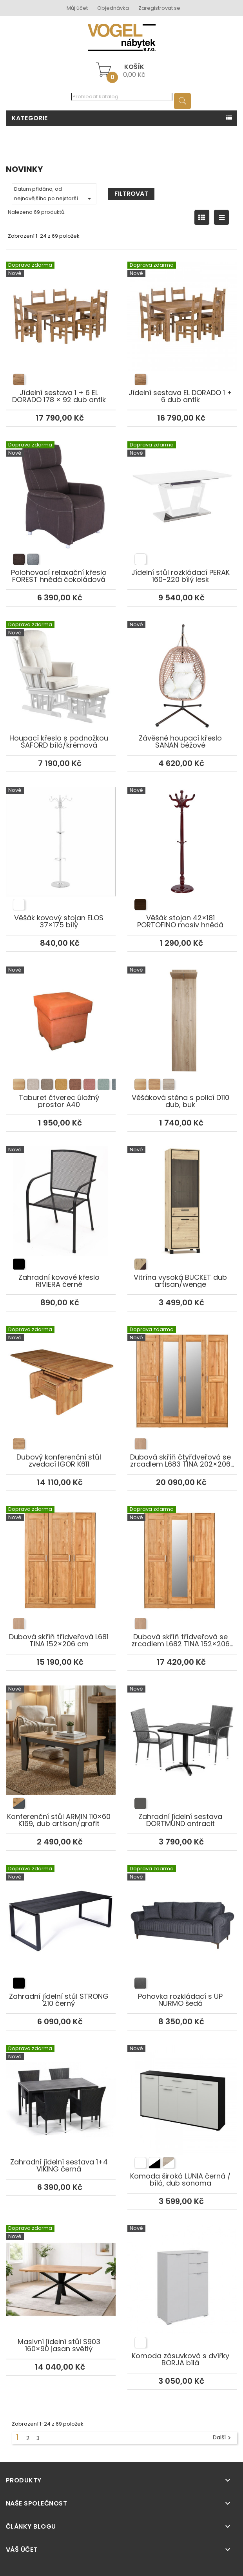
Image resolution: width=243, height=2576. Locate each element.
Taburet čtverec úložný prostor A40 (61, 1013)
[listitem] (19, 379)
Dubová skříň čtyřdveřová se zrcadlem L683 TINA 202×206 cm (182, 1372)
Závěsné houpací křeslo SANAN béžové (182, 662)
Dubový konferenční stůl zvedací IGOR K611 (61, 1372)
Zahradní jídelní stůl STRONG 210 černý (61, 1911)
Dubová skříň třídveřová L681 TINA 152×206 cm (61, 1552)
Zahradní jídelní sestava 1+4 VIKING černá (61, 2086)
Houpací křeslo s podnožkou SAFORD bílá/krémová (61, 662)
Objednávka (113, 8)
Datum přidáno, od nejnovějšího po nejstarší (54, 194)
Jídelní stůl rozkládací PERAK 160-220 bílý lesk (182, 487)
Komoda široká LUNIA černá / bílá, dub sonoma (182, 2091)
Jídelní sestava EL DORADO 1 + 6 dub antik (182, 308)
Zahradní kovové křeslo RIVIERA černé (61, 1192)
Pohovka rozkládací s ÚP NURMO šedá (182, 1911)
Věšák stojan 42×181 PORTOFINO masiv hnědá (182, 833)
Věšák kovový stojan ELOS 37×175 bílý (61, 833)
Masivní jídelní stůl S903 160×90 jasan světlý (61, 2266)
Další (223, 2437)
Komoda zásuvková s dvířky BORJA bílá (182, 2271)
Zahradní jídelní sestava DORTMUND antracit (182, 1732)
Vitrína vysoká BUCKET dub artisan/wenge (182, 1192)
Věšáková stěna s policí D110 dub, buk (182, 1013)
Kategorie (30, 118)
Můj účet (77, 8)
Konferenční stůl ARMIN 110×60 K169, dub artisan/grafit (61, 1732)
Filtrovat (131, 193)
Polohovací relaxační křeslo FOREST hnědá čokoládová (61, 487)
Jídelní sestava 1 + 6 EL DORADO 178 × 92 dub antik (61, 308)
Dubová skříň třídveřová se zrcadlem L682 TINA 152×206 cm (182, 1552)
